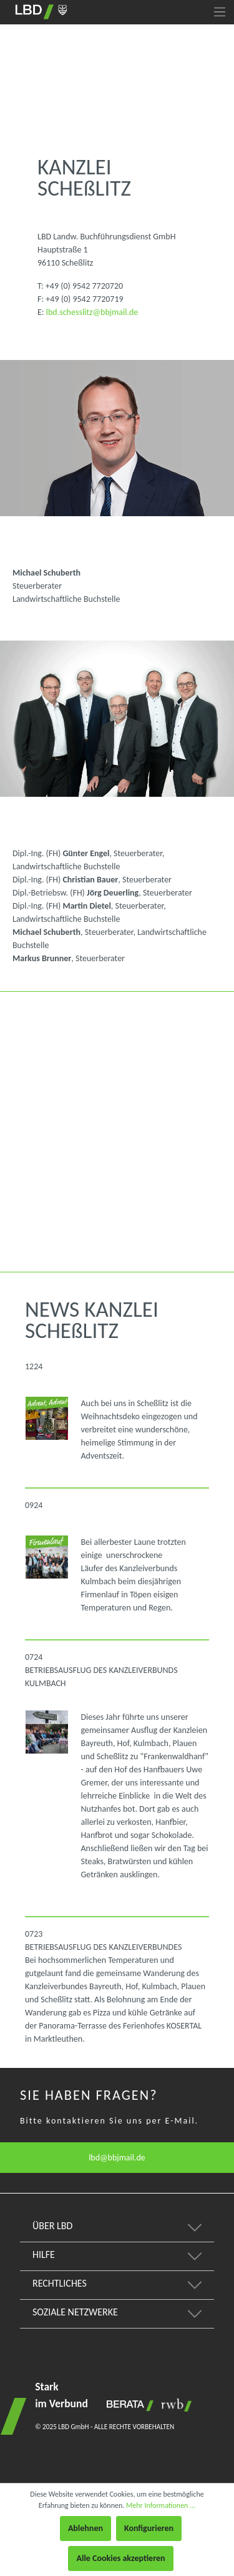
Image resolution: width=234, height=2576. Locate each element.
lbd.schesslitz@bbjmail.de (92, 312)
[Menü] (219, 12)
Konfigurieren (148, 2528)
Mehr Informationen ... (160, 2505)
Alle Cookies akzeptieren (120, 2558)
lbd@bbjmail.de (117, 2157)
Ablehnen (85, 2528)
